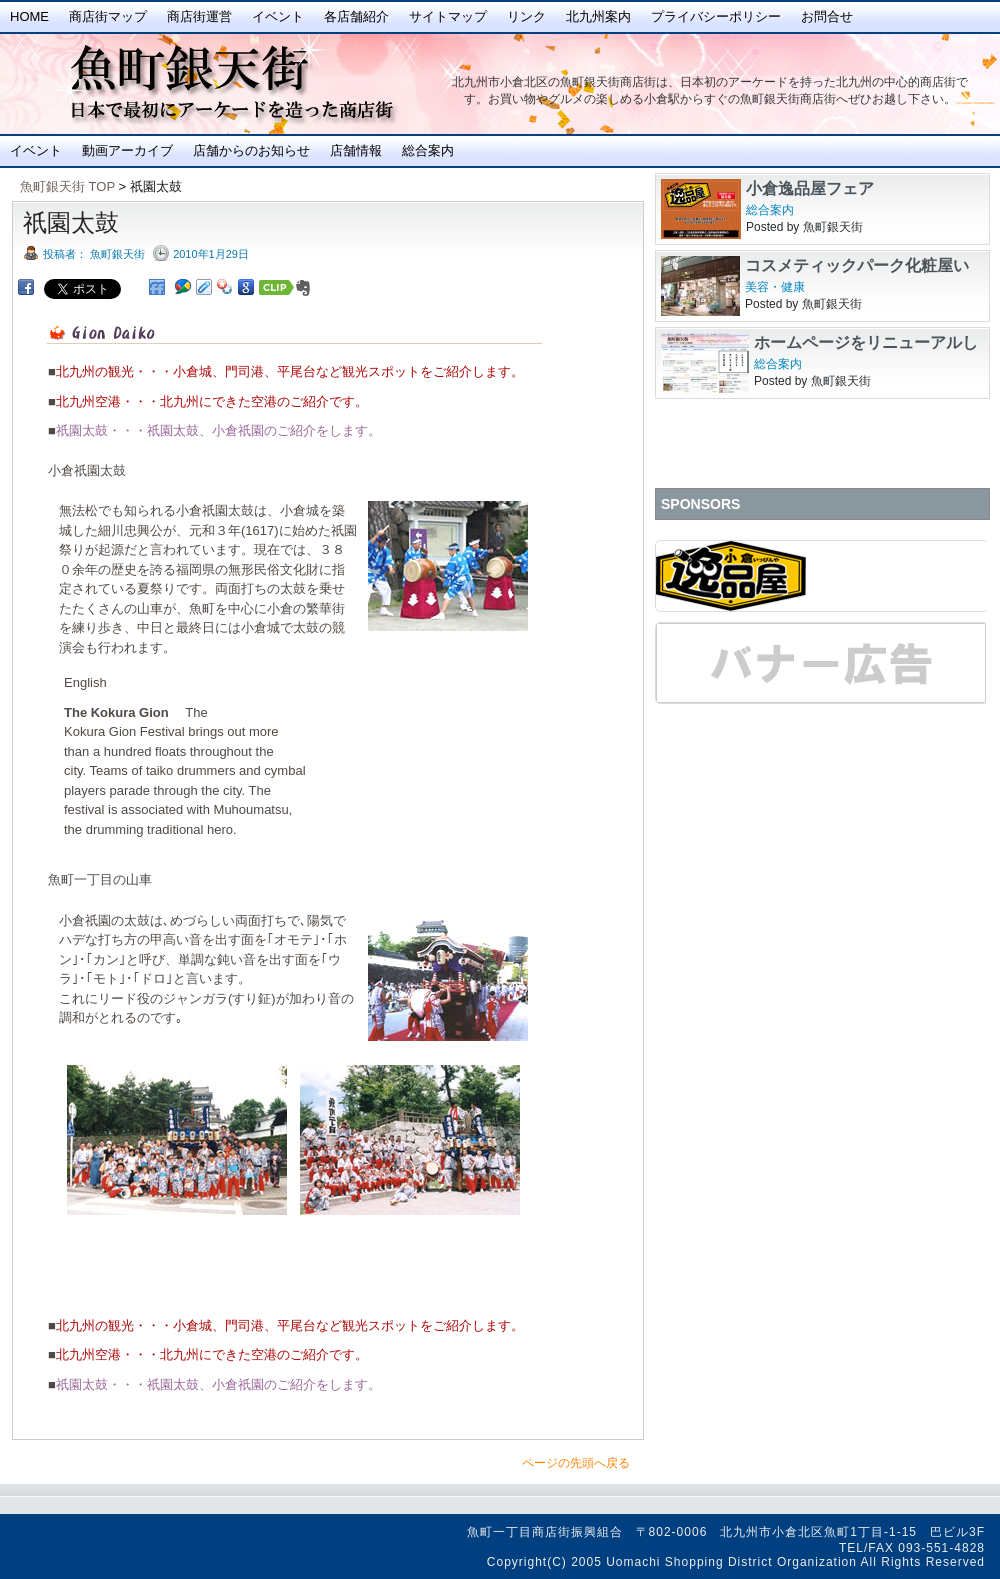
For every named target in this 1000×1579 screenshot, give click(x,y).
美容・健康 (775, 287)
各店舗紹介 (356, 16)
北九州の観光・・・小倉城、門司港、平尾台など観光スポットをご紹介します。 (290, 371)
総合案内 (428, 150)
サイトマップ (448, 16)
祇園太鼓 (71, 222)
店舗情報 (356, 150)
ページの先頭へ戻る (576, 1463)
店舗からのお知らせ (251, 150)
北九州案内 (598, 16)
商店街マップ (108, 16)
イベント (278, 16)
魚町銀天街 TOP (67, 186)
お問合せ (827, 16)
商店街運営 (199, 16)
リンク (526, 16)
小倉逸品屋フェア (810, 188)
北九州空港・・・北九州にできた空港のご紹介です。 (212, 401)
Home (29, 16)
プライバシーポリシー (716, 16)
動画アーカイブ (127, 150)
